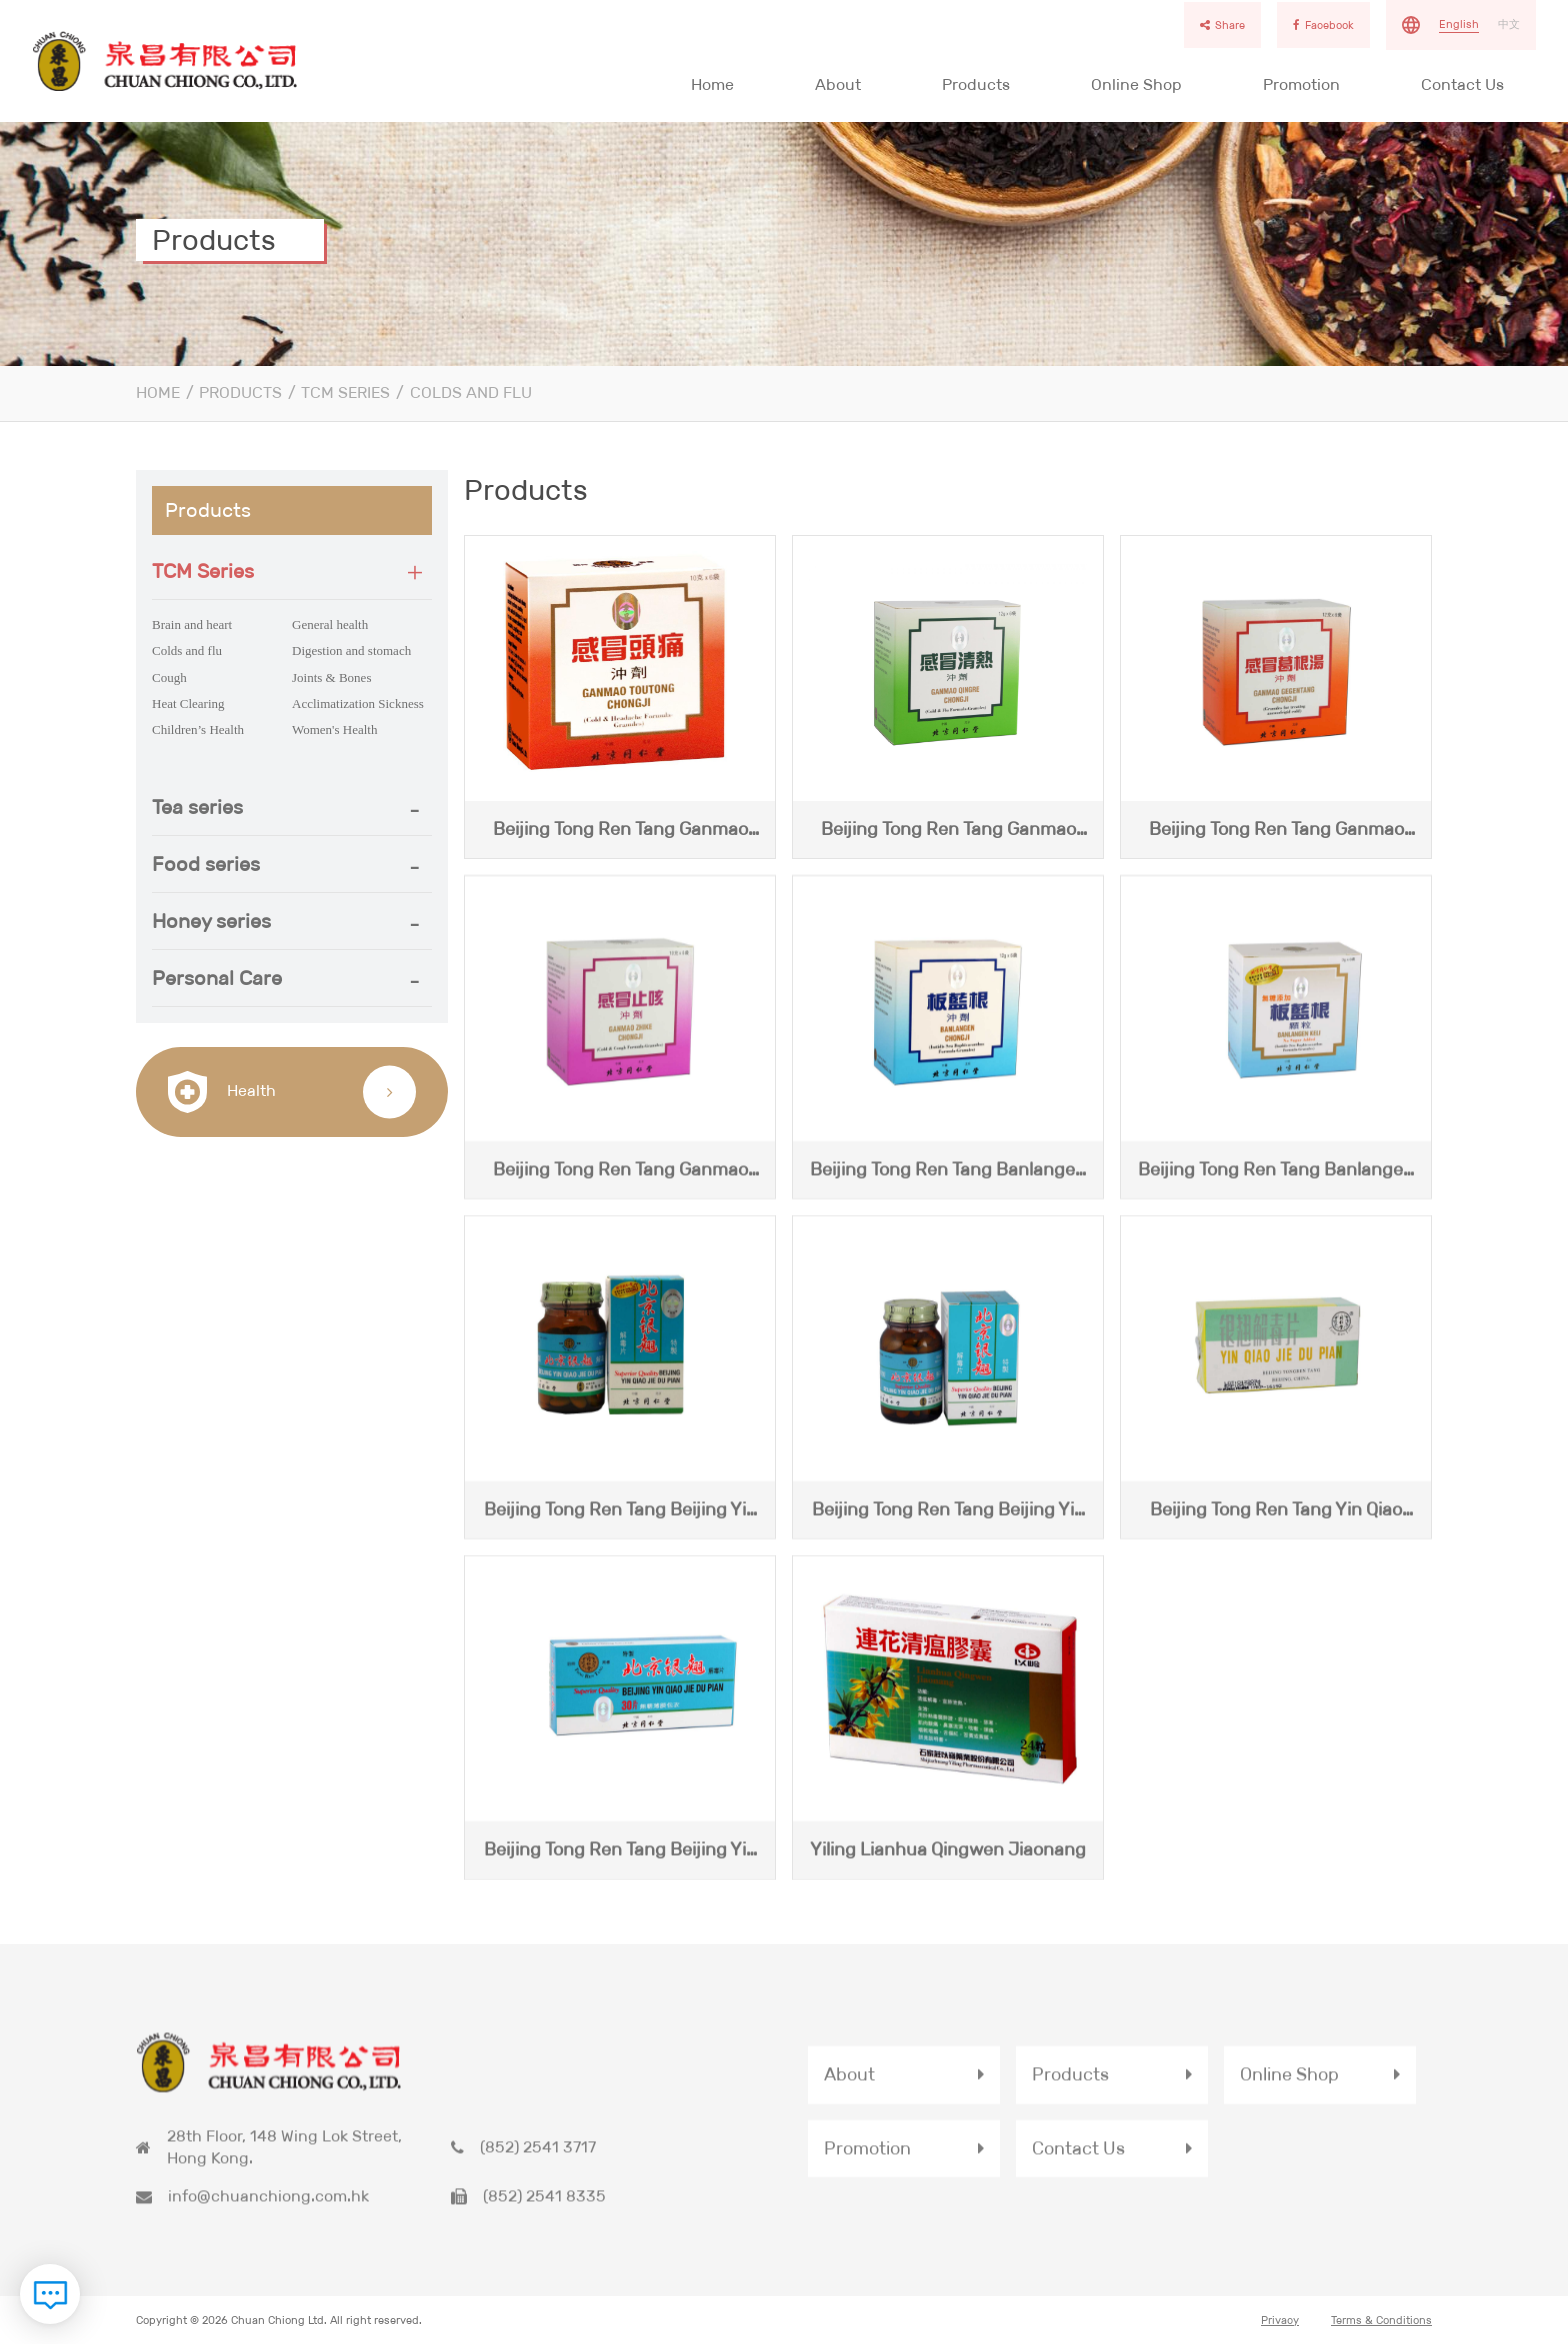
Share (1222, 25)
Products (976, 84)
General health (330, 624)
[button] (292, 571)
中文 (1509, 24)
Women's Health (334, 729)
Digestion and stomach (351, 650)
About (838, 84)
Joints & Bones (331, 677)
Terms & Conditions (1381, 2322)
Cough (169, 677)
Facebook (1323, 25)
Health (222, 1091)
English (1459, 24)
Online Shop (1136, 84)
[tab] (292, 571)
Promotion (1301, 84)
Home (712, 84)
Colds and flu (471, 392)
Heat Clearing (188, 703)
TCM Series (345, 392)
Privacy (1280, 2322)
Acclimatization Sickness (358, 703)
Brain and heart (192, 624)
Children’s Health (198, 729)
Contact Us (1462, 84)
